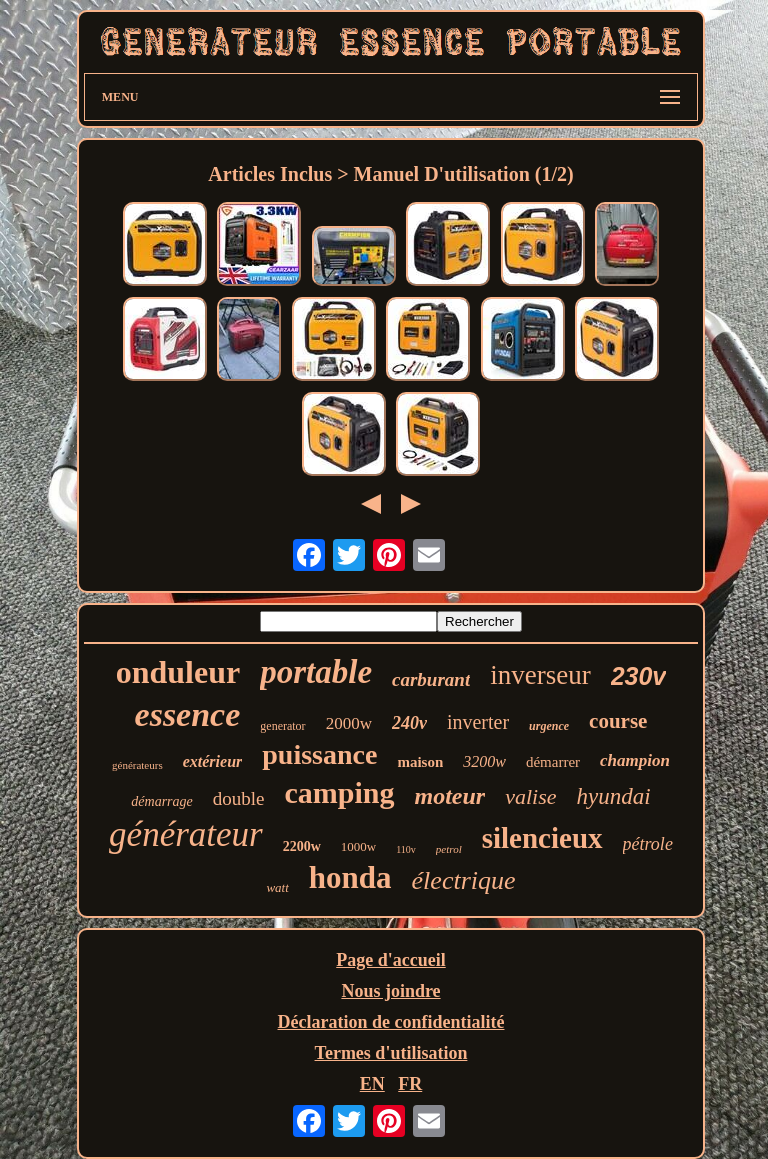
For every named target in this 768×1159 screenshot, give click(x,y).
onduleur (178, 672)
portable (316, 672)
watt (277, 887)
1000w (358, 846)
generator (282, 726)
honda (350, 877)
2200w (302, 846)
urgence (549, 726)
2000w (349, 723)
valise (530, 796)
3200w (484, 761)
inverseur (540, 675)
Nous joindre (390, 991)
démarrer (553, 762)
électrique (464, 880)
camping (340, 792)
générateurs (137, 765)
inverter (478, 722)
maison (420, 762)
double (239, 798)
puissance (319, 754)
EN (372, 1084)
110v (406, 849)
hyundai (614, 796)
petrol (449, 849)
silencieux (542, 838)
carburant (431, 679)
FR (410, 1084)
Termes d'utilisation (391, 1053)
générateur (186, 834)
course (618, 721)
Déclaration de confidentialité (391, 1022)
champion (635, 760)
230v (639, 676)
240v (409, 723)
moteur (450, 796)
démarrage (161, 801)
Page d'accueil (390, 960)
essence (188, 714)
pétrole (648, 844)
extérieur (213, 761)
